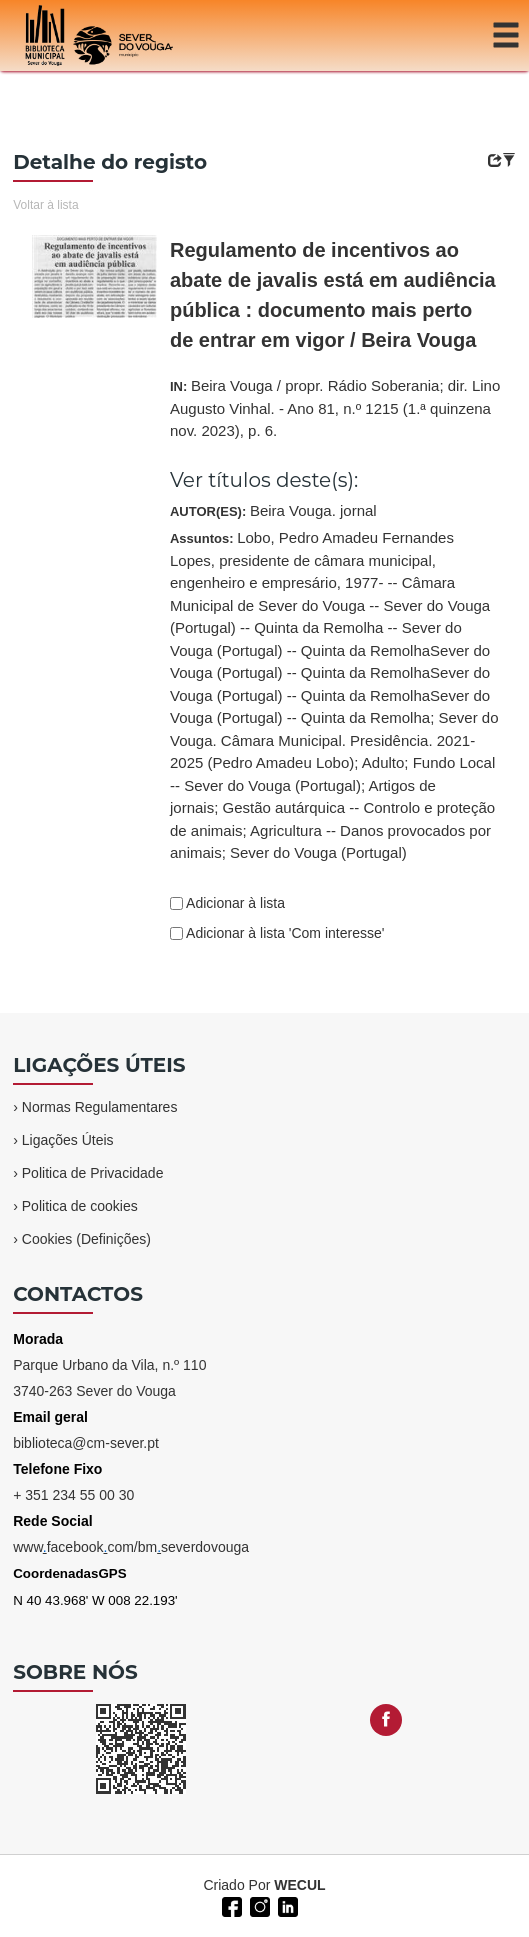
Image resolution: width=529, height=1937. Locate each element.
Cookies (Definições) (86, 1239)
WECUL (299, 1885)
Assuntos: (334, 695)
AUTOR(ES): (273, 510)
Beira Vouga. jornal (313, 510)
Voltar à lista (45, 205)
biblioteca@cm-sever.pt (86, 1443)
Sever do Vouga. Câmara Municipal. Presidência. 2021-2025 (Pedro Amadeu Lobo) (334, 740)
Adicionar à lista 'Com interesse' (283, 933)
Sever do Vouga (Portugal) (318, 852)
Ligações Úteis (68, 1140)
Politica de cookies (80, 1206)
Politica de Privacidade (93, 1173)
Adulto (383, 762)
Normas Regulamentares (100, 1107)
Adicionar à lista (234, 903)
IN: (335, 408)
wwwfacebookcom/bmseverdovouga (131, 1547)
